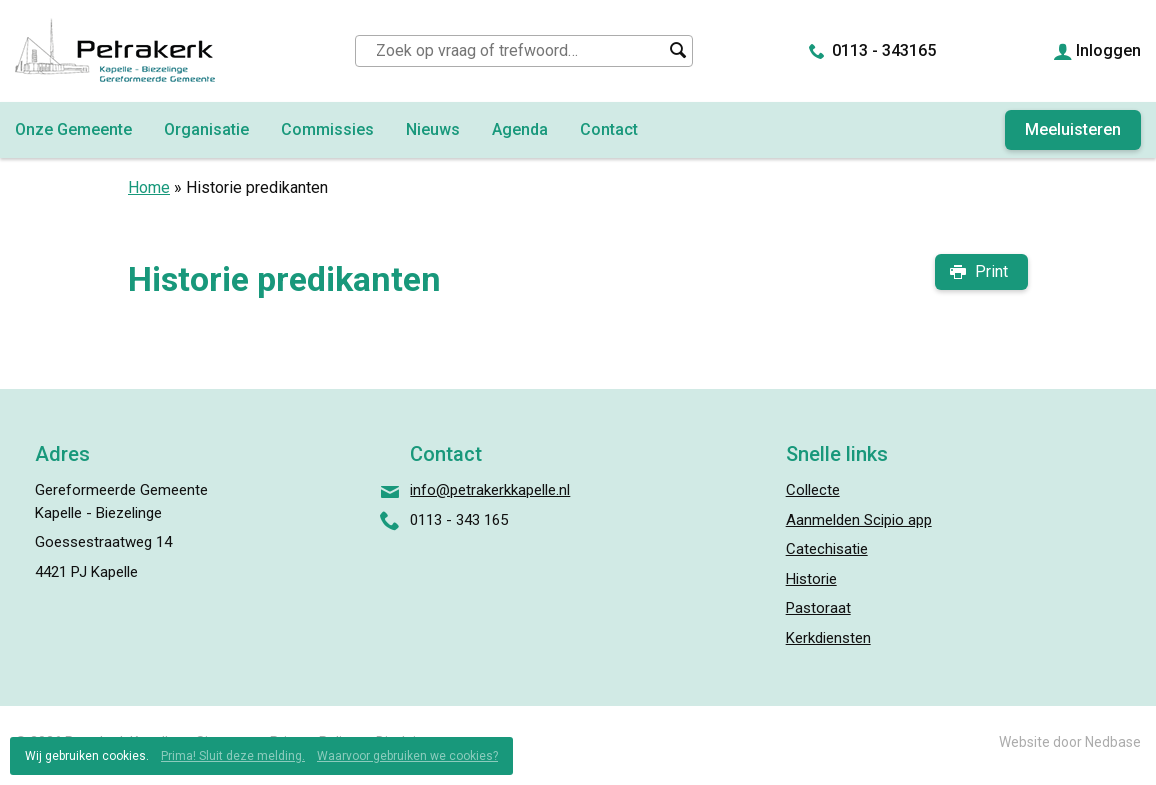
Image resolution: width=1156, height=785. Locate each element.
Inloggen (1108, 50)
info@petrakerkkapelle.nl (490, 490)
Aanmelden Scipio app (859, 520)
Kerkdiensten (828, 638)
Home (149, 187)
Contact (609, 129)
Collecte (813, 490)
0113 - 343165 (884, 50)
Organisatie (206, 129)
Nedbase (1113, 742)
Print (991, 271)
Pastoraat (818, 608)
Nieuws (433, 129)
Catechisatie (827, 549)
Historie (811, 579)
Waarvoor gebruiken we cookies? (407, 756)
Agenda (520, 129)
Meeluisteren (1073, 129)
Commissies (327, 129)
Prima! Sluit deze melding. (233, 756)
